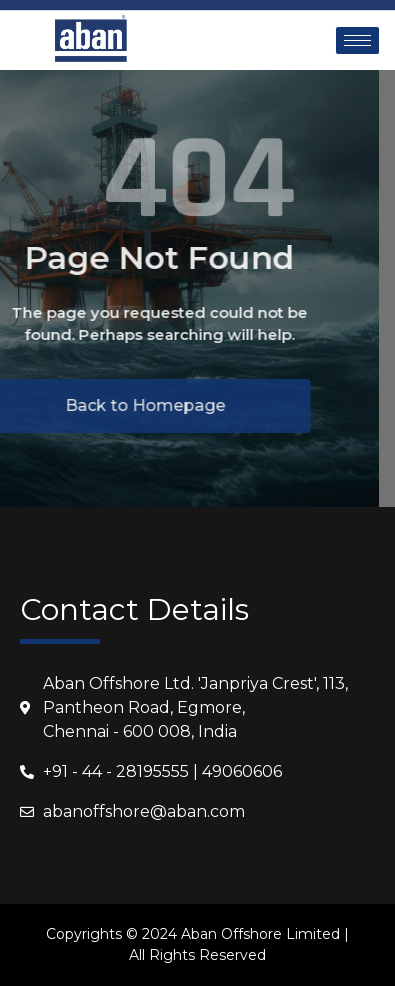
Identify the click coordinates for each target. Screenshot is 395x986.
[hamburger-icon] (357, 40)
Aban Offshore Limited (260, 934)
